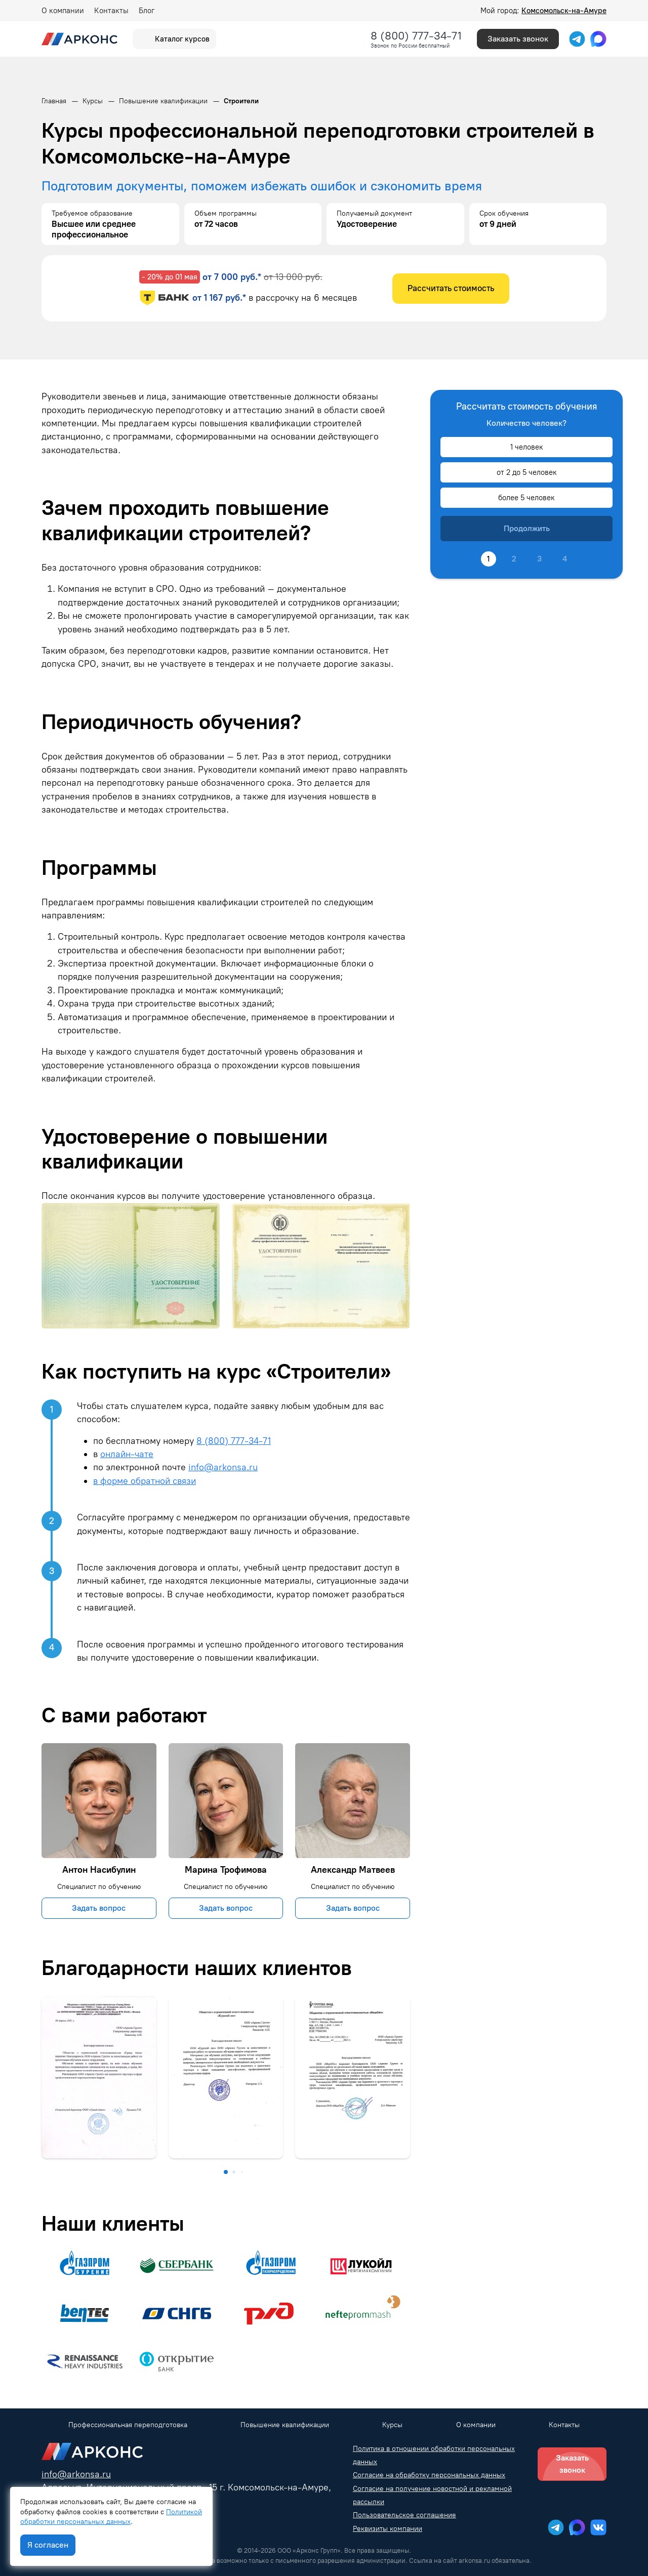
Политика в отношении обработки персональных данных (434, 2455)
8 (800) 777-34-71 (416, 36)
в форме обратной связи (144, 1480)
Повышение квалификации (284, 2425)
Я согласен (47, 2545)
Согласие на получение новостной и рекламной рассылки (432, 2495)
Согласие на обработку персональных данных (429, 2475)
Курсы (392, 2425)
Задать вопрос (99, 1908)
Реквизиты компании (387, 2528)
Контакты (111, 10)
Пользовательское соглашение (404, 2515)
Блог (146, 10)
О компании (63, 10)
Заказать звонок (518, 39)
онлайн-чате (126, 1453)
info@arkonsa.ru (223, 1467)
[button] (226, 2172)
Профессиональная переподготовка (127, 2425)
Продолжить (527, 528)
